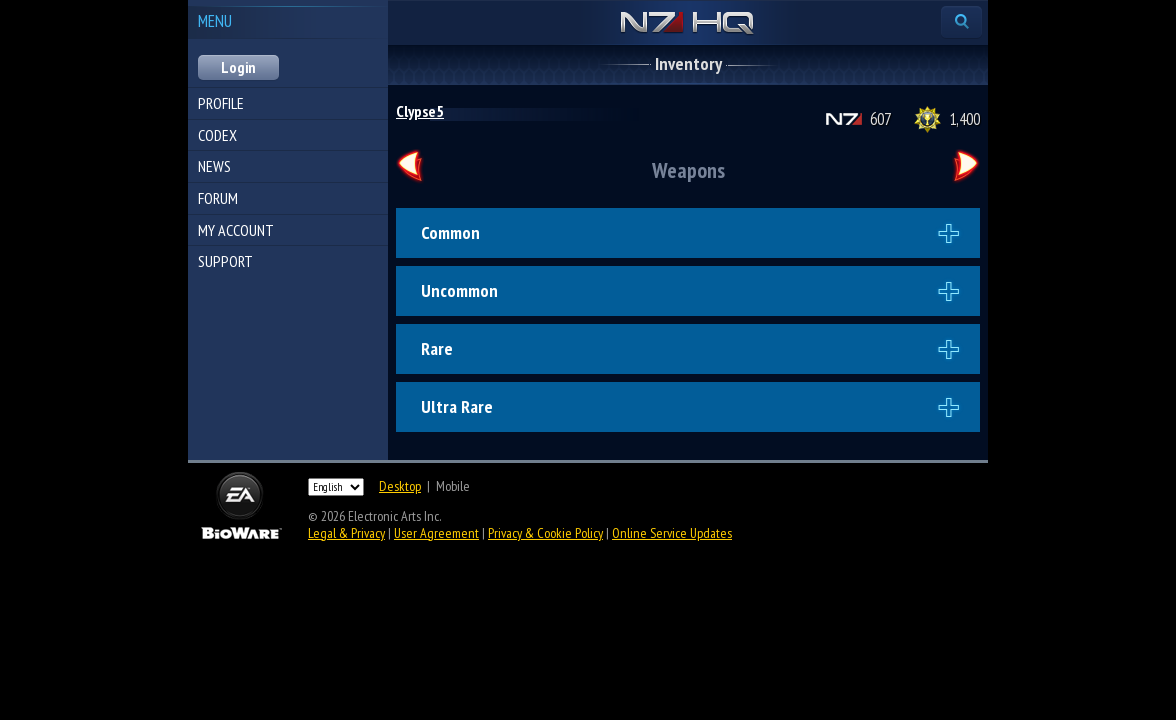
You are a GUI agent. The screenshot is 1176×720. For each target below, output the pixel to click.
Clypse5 (420, 111)
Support (225, 261)
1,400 (964, 119)
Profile (221, 103)
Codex (217, 135)
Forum (218, 198)
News (214, 166)
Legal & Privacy (346, 533)
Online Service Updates (672, 533)
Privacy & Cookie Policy (545, 533)
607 (880, 119)
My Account (236, 230)
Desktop (400, 486)
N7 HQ (687, 24)
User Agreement (436, 533)
